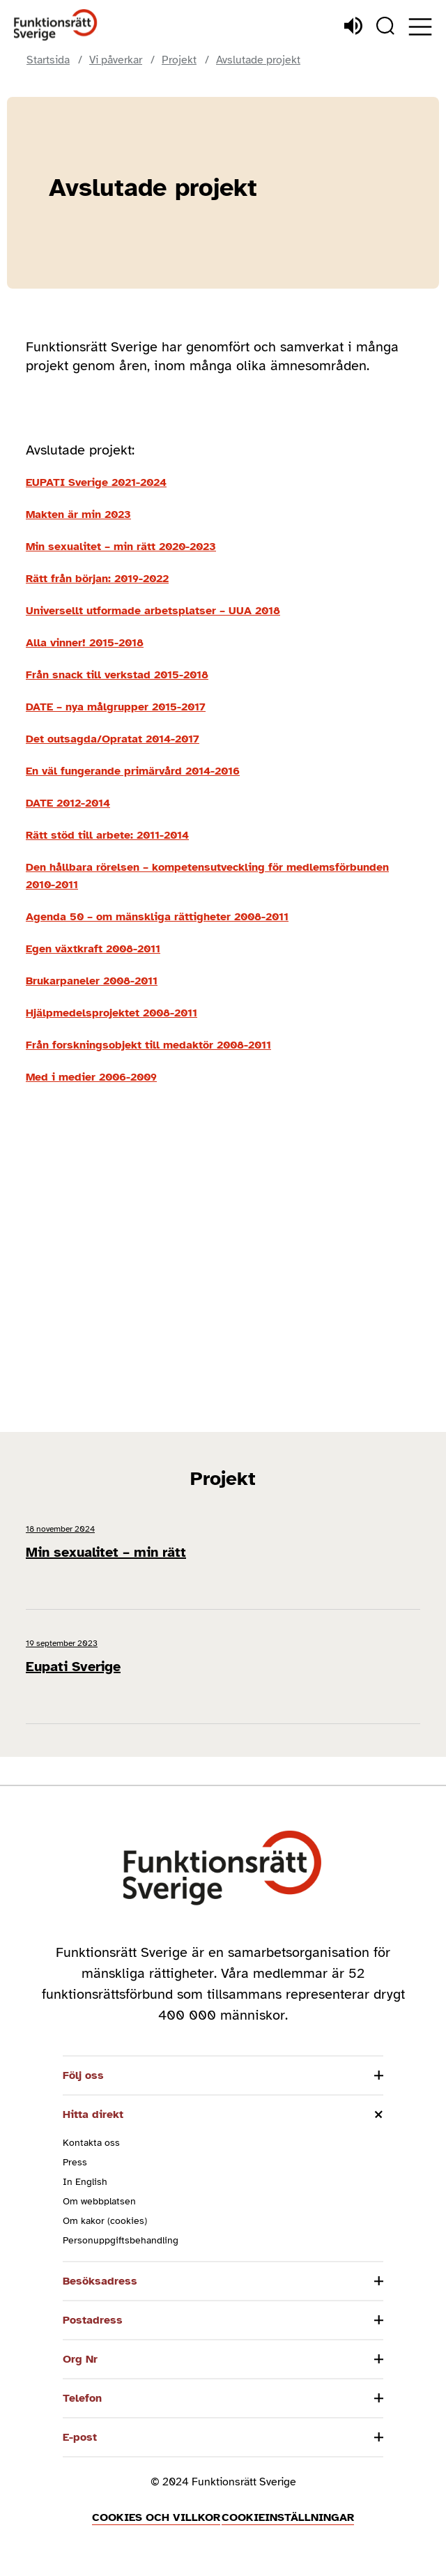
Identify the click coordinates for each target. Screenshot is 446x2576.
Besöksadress (100, 2281)
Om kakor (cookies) (105, 2221)
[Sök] (385, 26)
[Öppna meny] (420, 27)
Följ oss (83, 2075)
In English (85, 2182)
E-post (80, 2437)
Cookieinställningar (288, 2517)
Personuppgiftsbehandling (120, 2240)
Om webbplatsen (99, 2201)
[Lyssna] (353, 26)
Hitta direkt (93, 2114)
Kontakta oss (91, 2143)
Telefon (82, 2398)
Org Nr (80, 2359)
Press (75, 2162)
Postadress (93, 2320)
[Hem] (56, 25)
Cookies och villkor (156, 2517)
